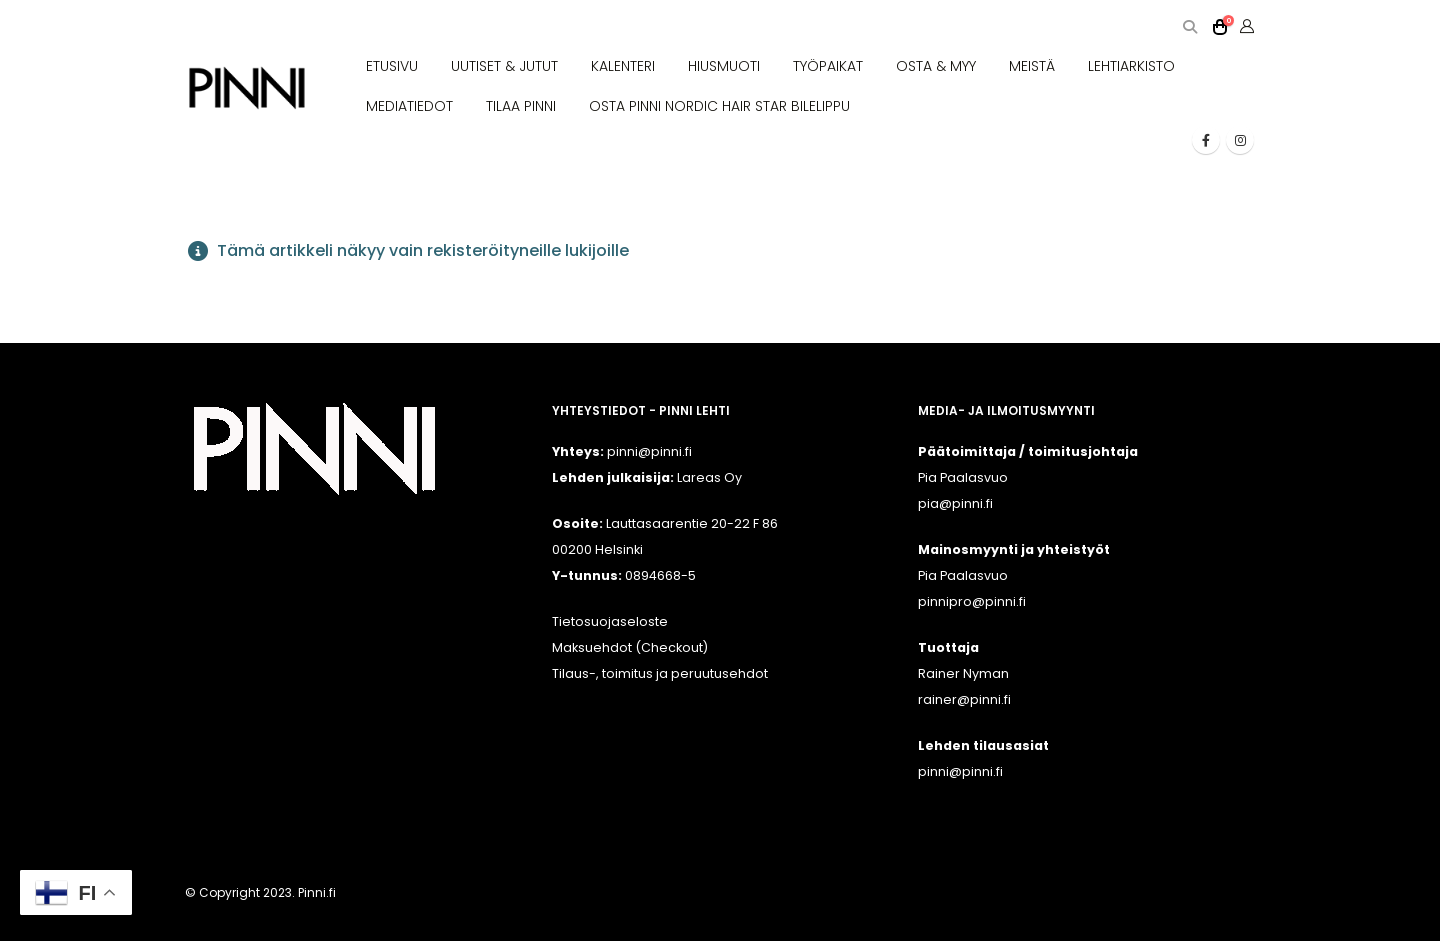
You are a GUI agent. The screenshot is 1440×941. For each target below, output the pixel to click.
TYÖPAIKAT (828, 66)
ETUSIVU (392, 66)
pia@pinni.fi (955, 503)
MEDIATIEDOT (409, 106)
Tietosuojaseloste (610, 621)
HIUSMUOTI (724, 66)
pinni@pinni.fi (960, 771)
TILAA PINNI (521, 106)
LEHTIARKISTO (1131, 66)
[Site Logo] (247, 88)
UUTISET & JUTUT (504, 66)
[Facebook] (1206, 140)
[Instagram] (1240, 140)
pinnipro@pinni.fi (972, 601)
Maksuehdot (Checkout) (630, 647)
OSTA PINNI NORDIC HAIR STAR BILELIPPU (719, 106)
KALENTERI (623, 66)
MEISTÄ (1032, 66)
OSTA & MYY (936, 66)
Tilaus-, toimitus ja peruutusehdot (660, 673)
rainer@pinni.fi (964, 699)
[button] (1189, 27)
